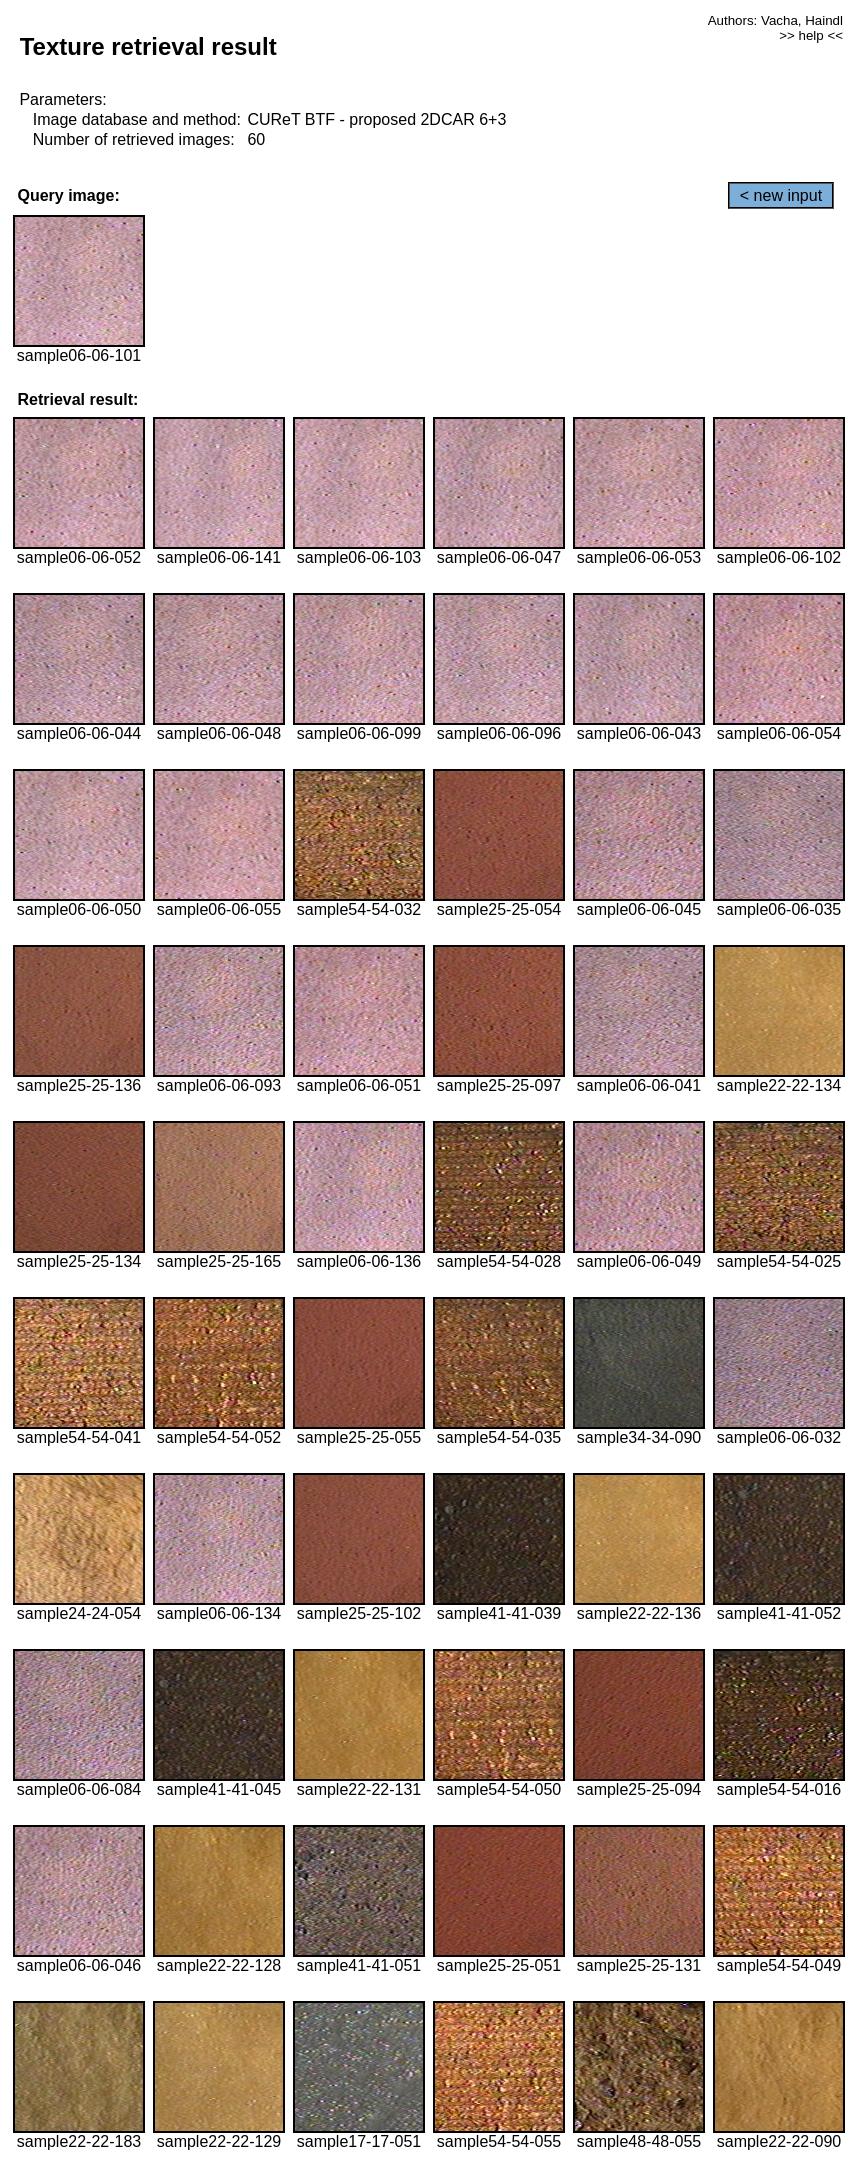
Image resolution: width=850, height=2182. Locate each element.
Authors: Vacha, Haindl (775, 20)
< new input (781, 195)
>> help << (811, 35)
